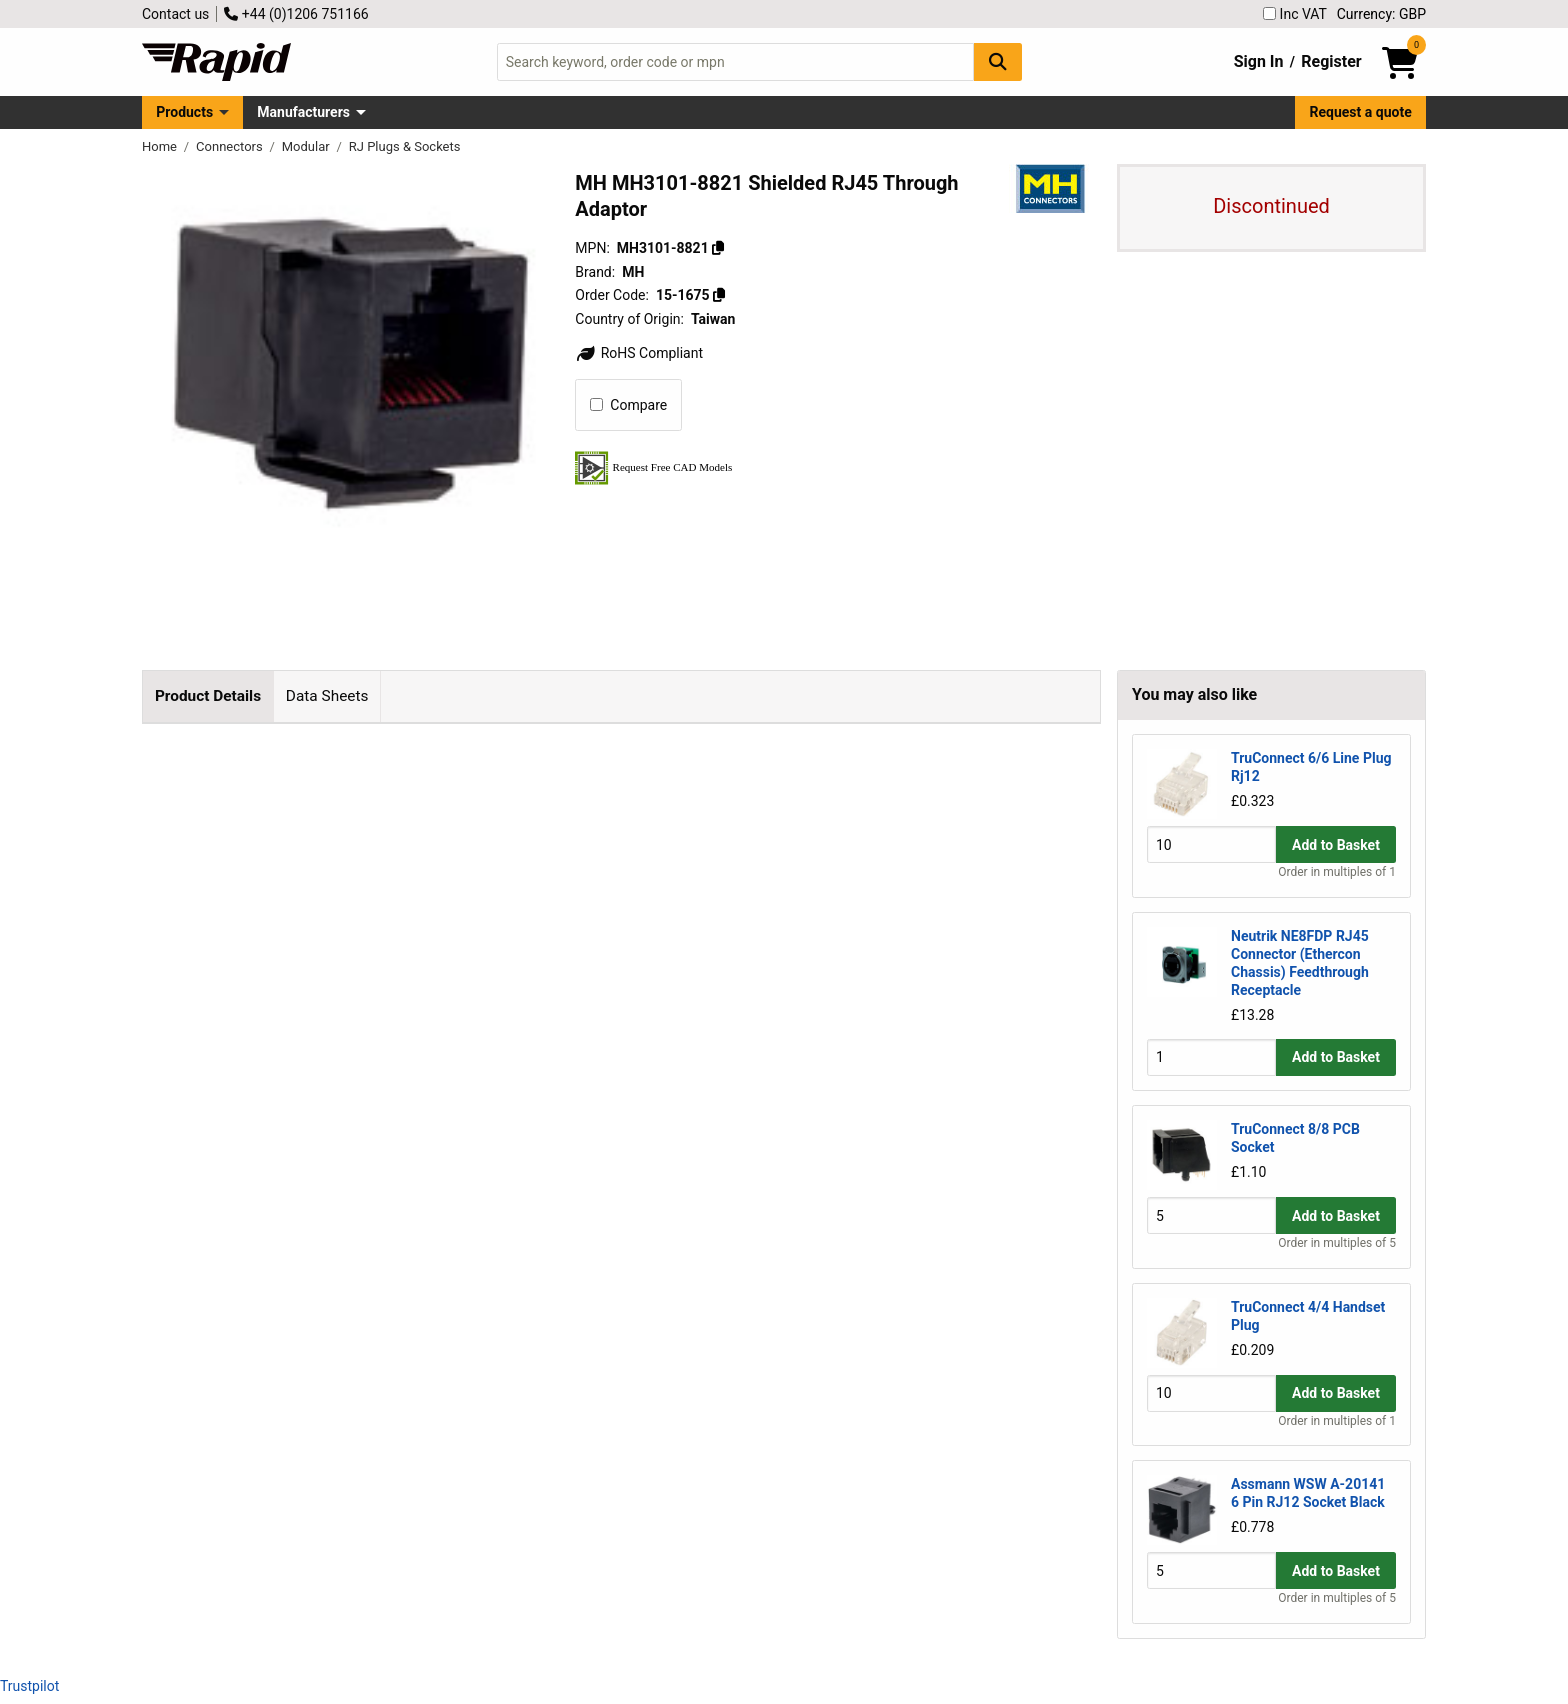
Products (184, 112)
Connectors (231, 146)
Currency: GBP (1381, 14)
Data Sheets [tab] (327, 696)
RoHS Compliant (639, 353)
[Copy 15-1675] (719, 295)
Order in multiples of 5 (1337, 1243)
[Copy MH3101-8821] (718, 248)
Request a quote (1361, 112)
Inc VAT (1295, 14)
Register (1331, 61)
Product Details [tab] (208, 696)
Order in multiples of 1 (1337, 872)
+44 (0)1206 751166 (296, 14)
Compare (628, 405)
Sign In (1259, 61)
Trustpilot (29, 1686)
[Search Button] (998, 61)
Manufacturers (303, 112)
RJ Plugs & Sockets (405, 146)
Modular (307, 146)
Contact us (175, 14)
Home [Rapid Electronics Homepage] (161, 146)
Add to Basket (1336, 845)
